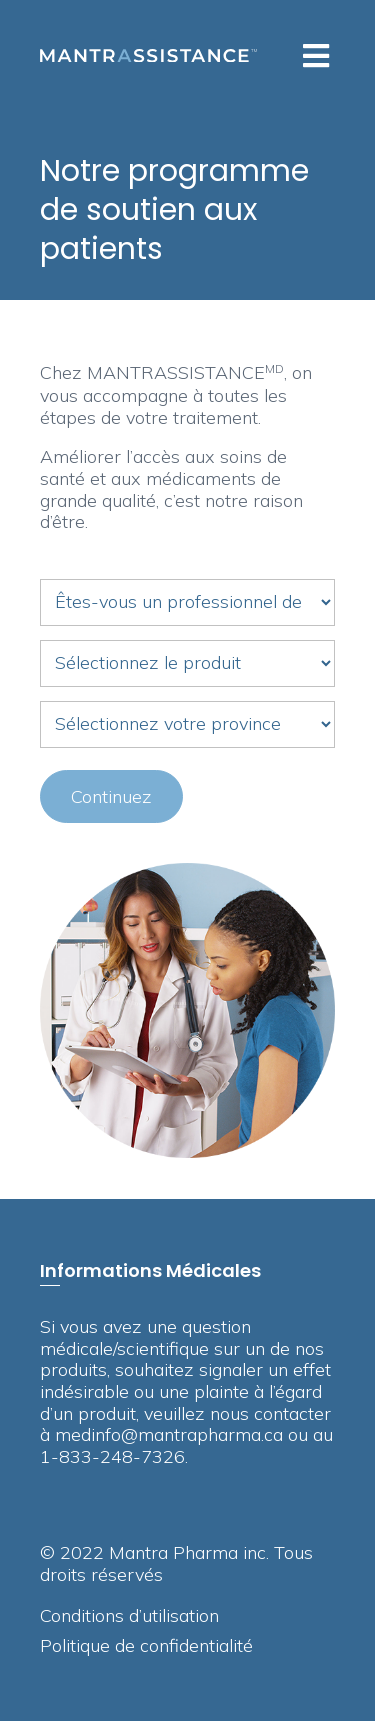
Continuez (111, 796)
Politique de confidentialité (146, 1646)
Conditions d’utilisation (129, 1616)
